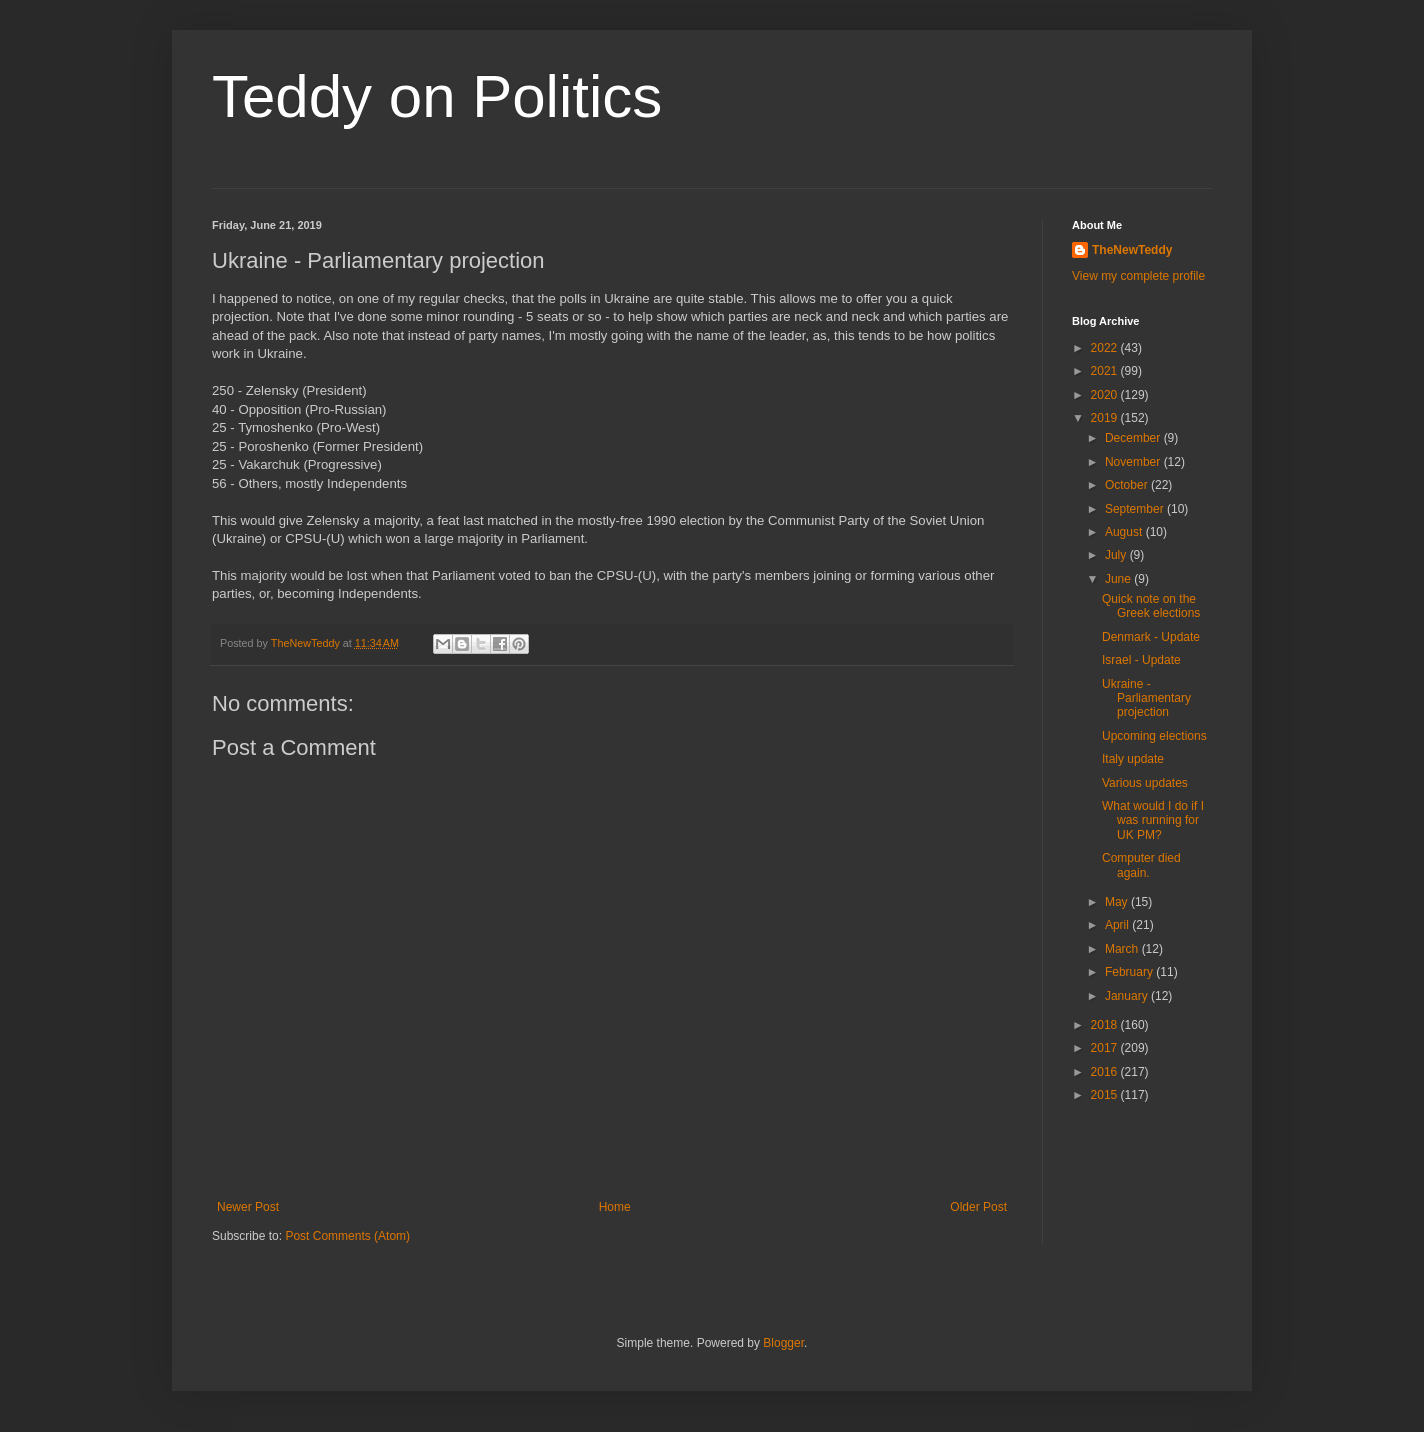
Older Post (978, 1207)
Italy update (1133, 759)
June (1119, 579)
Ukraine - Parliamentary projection (1146, 698)
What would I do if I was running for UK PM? (1153, 820)
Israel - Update (1141, 660)
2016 (1106, 1072)
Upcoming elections (1154, 736)
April (1118, 925)
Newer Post (248, 1207)
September (1136, 509)
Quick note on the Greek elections (1151, 606)
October (1128, 485)
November (1134, 462)
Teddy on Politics (437, 96)
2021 (1106, 371)
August (1125, 532)
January (1128, 996)
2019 (1106, 418)
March (1123, 949)
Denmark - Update (1151, 637)
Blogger (783, 1343)
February (1130, 972)
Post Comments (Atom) (347, 1236)
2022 (1106, 348)
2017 (1106, 1048)
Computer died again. (1141, 865)
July (1117, 555)
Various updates (1145, 783)
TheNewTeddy (1132, 250)
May (1118, 902)
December (1134, 438)
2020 (1106, 395)
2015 (1106, 1095)
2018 (1106, 1025)
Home (615, 1207)
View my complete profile (1138, 276)
